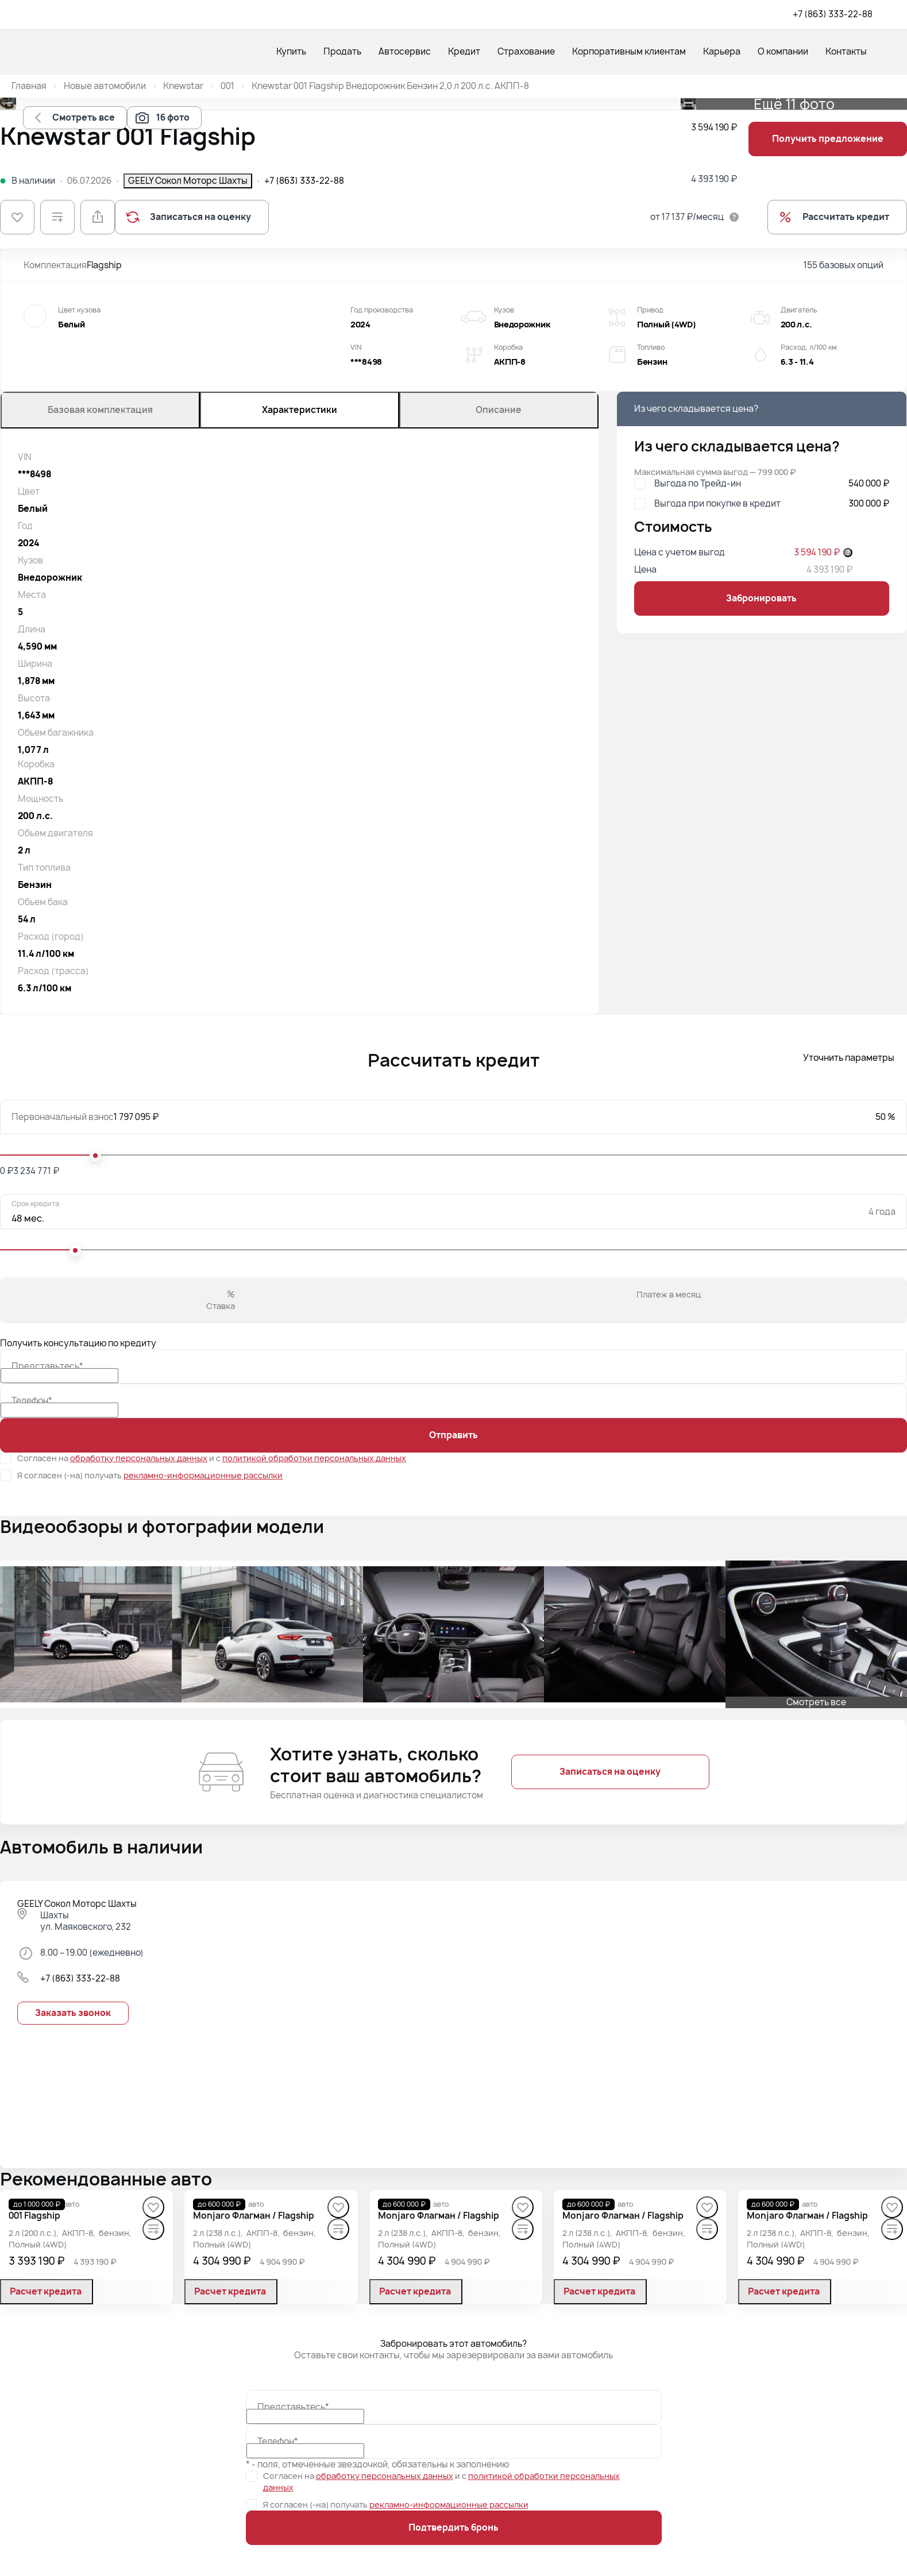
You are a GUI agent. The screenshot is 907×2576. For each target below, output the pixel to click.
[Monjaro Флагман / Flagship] (253, 2216)
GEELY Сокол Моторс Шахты (188, 181)
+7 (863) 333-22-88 (833, 14)
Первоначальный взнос (62, 1117)
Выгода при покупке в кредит (717, 503)
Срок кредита (35, 1203)
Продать (342, 51)
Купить (291, 51)
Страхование (526, 51)
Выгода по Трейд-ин (697, 483)
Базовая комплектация (100, 410)
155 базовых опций (843, 265)
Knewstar (183, 86)
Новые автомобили (105, 86)
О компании (783, 51)
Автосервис (405, 51)
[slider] (95, 1155)
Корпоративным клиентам (629, 51)
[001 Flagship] (34, 2216)
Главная (29, 86)
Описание (499, 410)
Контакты (846, 51)
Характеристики (299, 410)
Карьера (721, 51)
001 (227, 86)
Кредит (464, 51)
